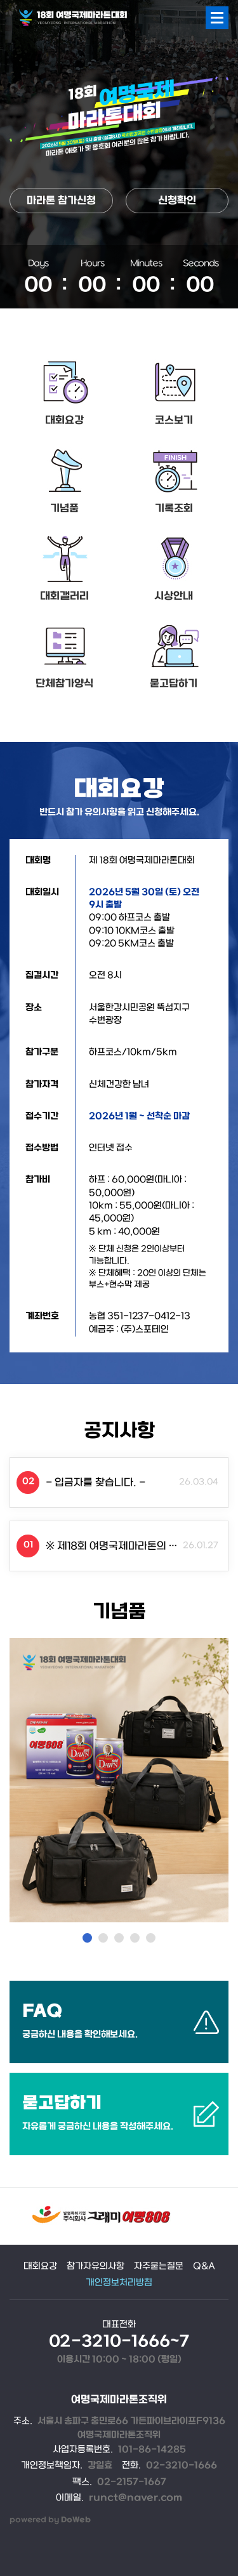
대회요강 (64, 420)
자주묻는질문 (158, 2266)
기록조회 (174, 509)
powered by (50, 2520)
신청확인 (177, 201)
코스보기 (174, 420)
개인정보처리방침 (119, 2283)
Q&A (204, 2266)
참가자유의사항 (95, 2266)
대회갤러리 (64, 596)
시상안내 (173, 596)
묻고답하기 (173, 684)
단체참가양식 (64, 684)
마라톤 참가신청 (61, 201)
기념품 (64, 509)
